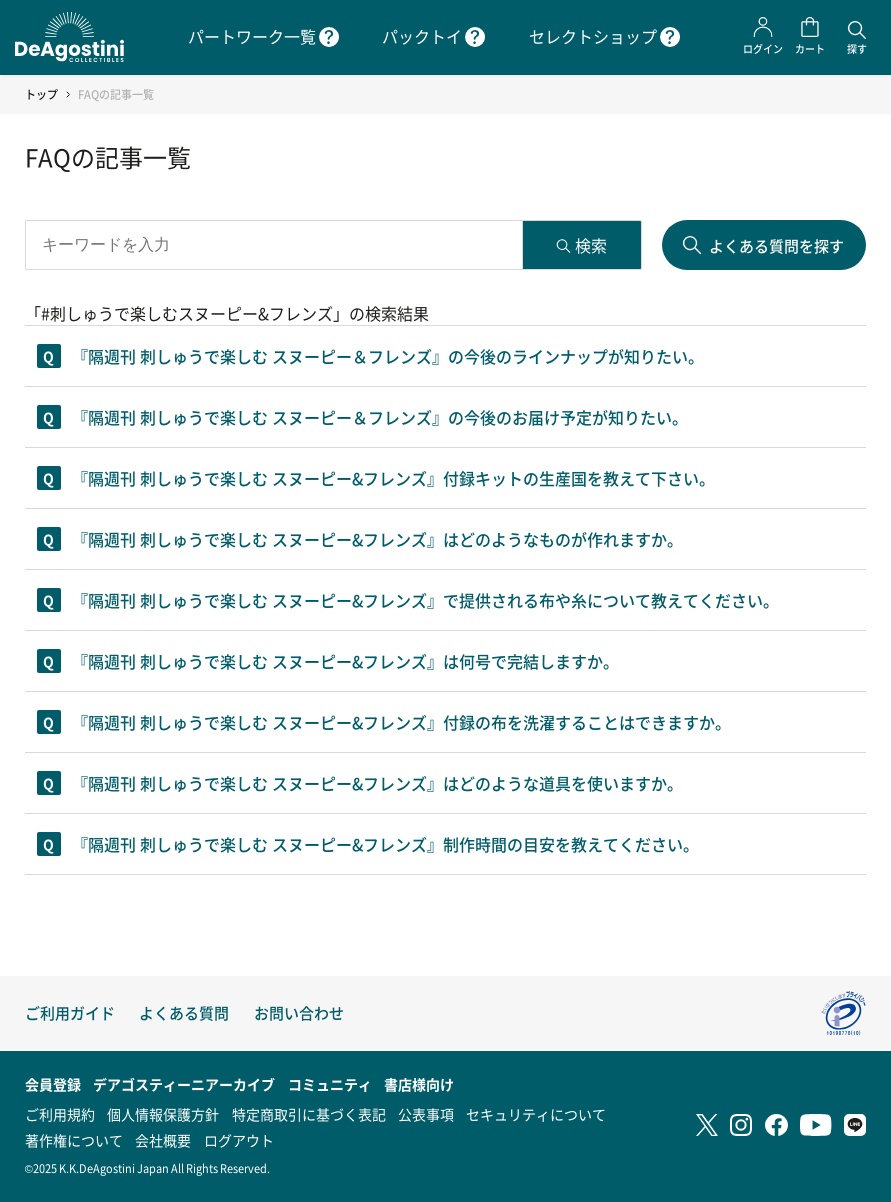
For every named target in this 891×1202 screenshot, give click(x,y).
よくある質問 (184, 1012)
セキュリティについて (536, 1114)
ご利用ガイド (70, 1012)
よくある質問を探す (776, 245)
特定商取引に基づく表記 (309, 1114)
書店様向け (419, 1084)
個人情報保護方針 (163, 1114)
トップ (41, 94)
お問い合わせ (299, 1012)
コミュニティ (330, 1084)
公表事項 (426, 1114)
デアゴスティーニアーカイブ (184, 1084)
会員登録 (53, 1084)
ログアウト (239, 1140)
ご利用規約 (60, 1114)
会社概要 (163, 1140)
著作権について (74, 1140)
